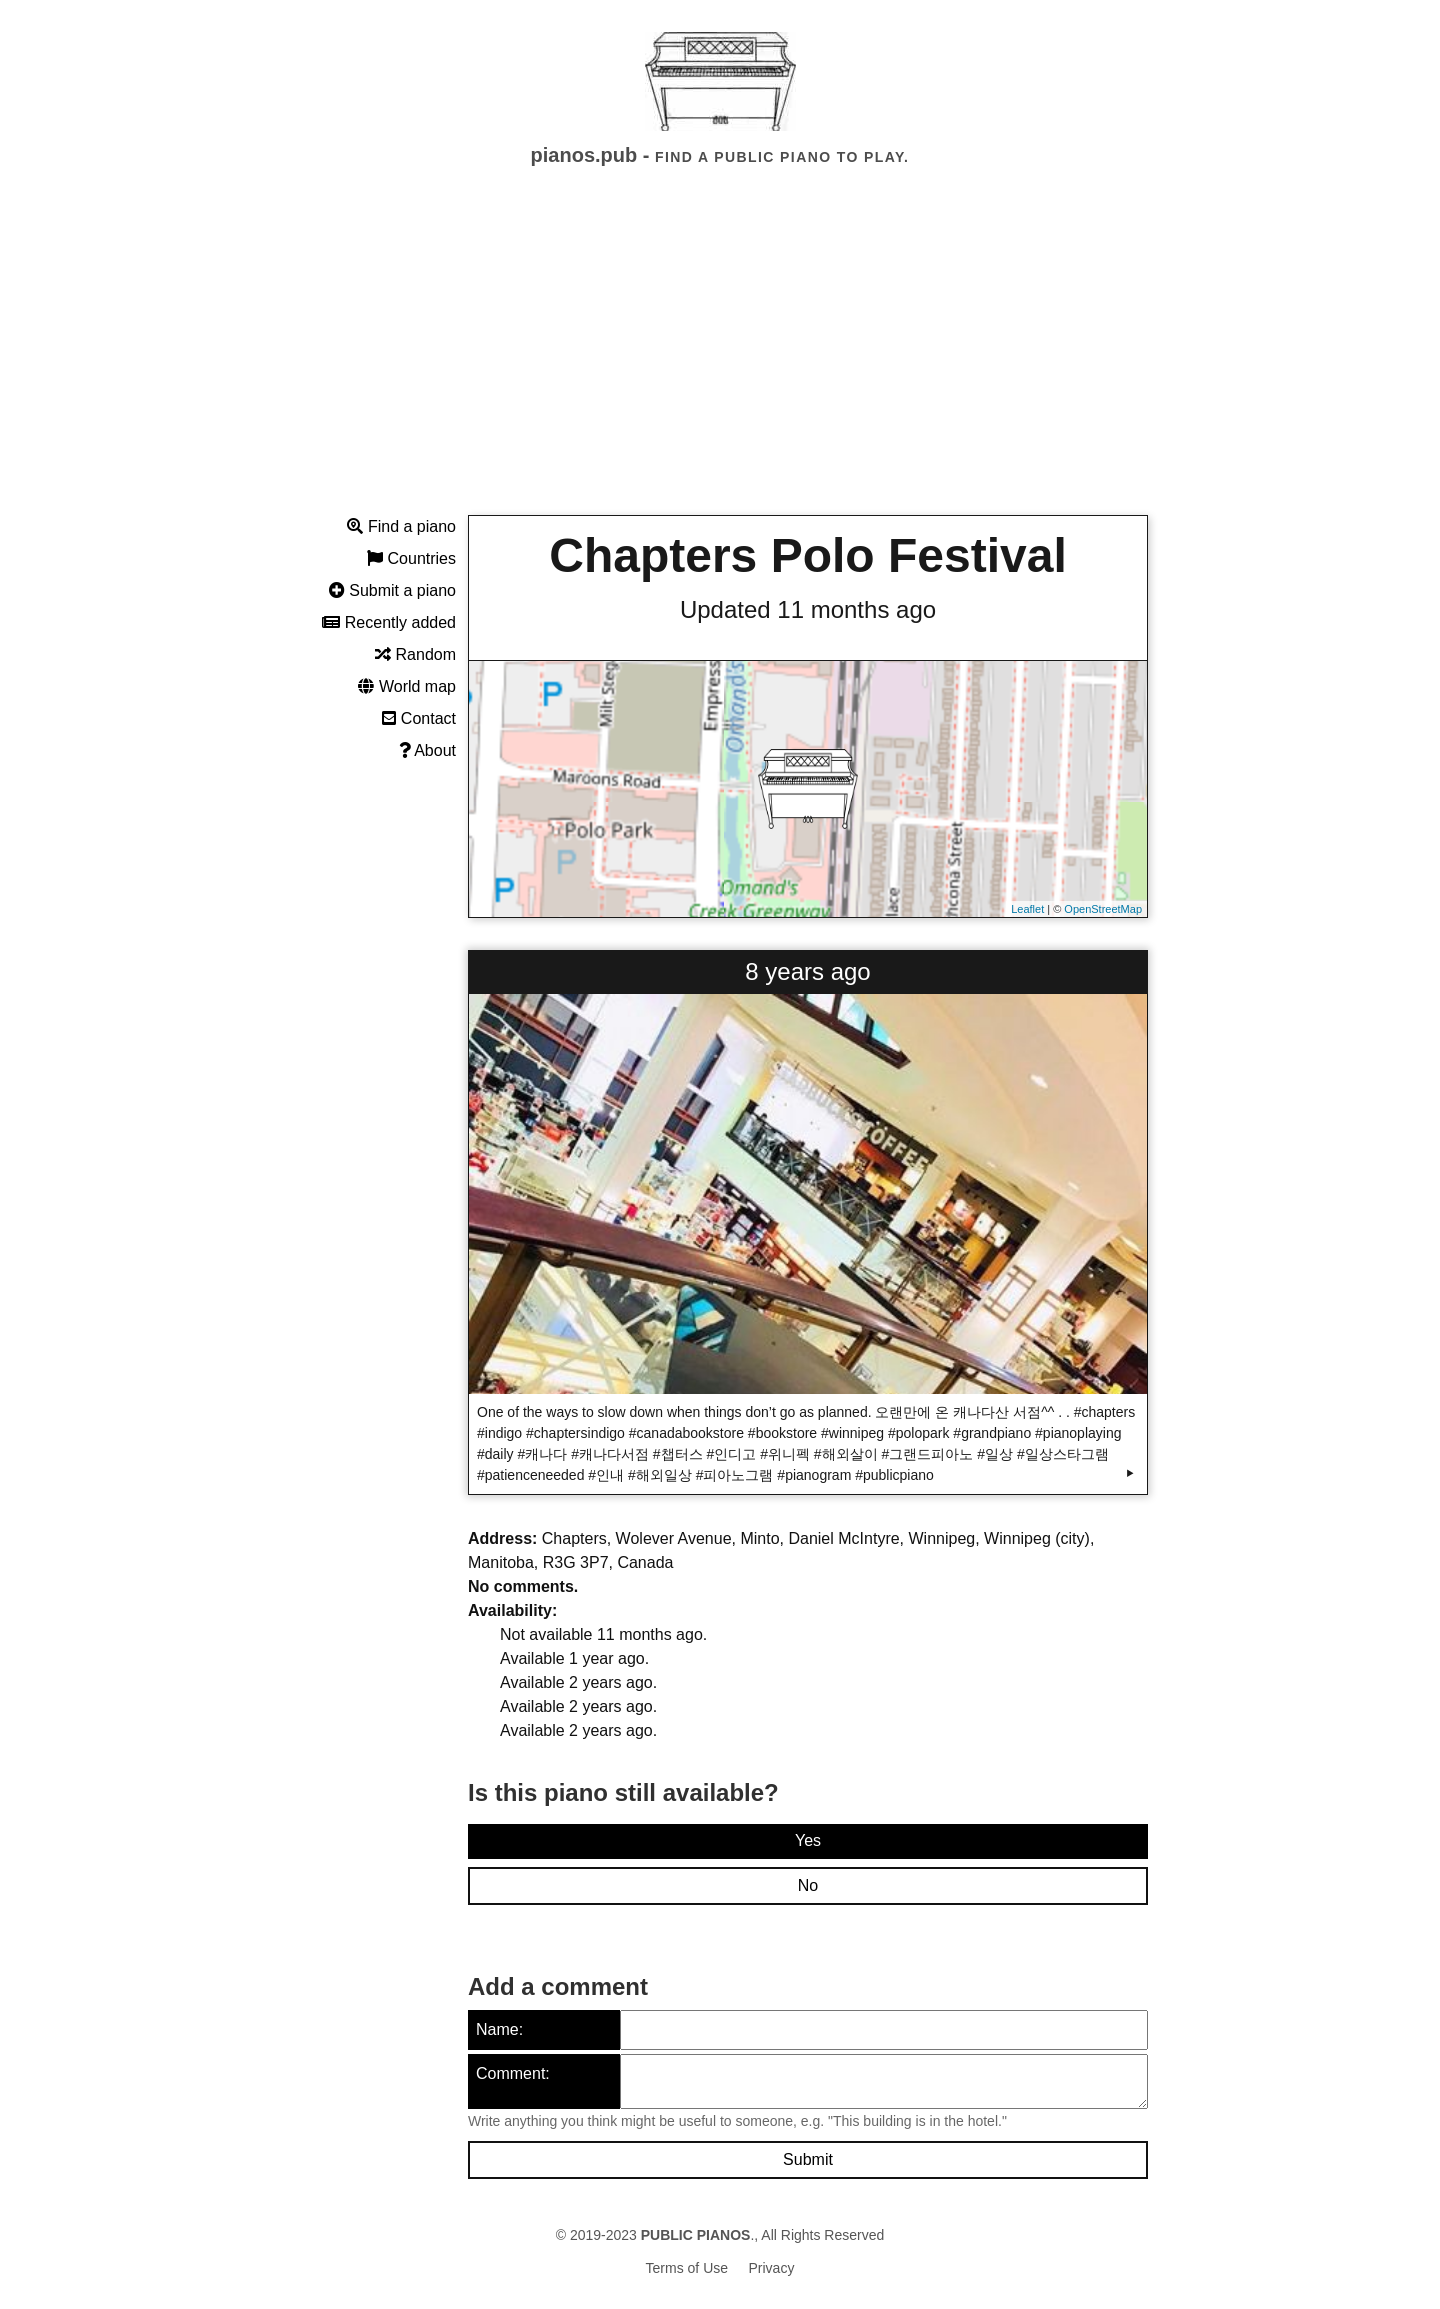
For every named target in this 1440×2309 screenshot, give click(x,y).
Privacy (772, 2268)
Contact (419, 718)
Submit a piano (392, 590)
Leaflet (1027, 909)
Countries (411, 558)
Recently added (389, 622)
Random (415, 654)
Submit (808, 2159)
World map (407, 686)
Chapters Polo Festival (807, 555)
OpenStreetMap (1103, 909)
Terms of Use (687, 2268)
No (808, 1885)
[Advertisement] (720, 359)
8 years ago (807, 971)
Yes (808, 1840)
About (427, 750)
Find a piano (401, 526)
